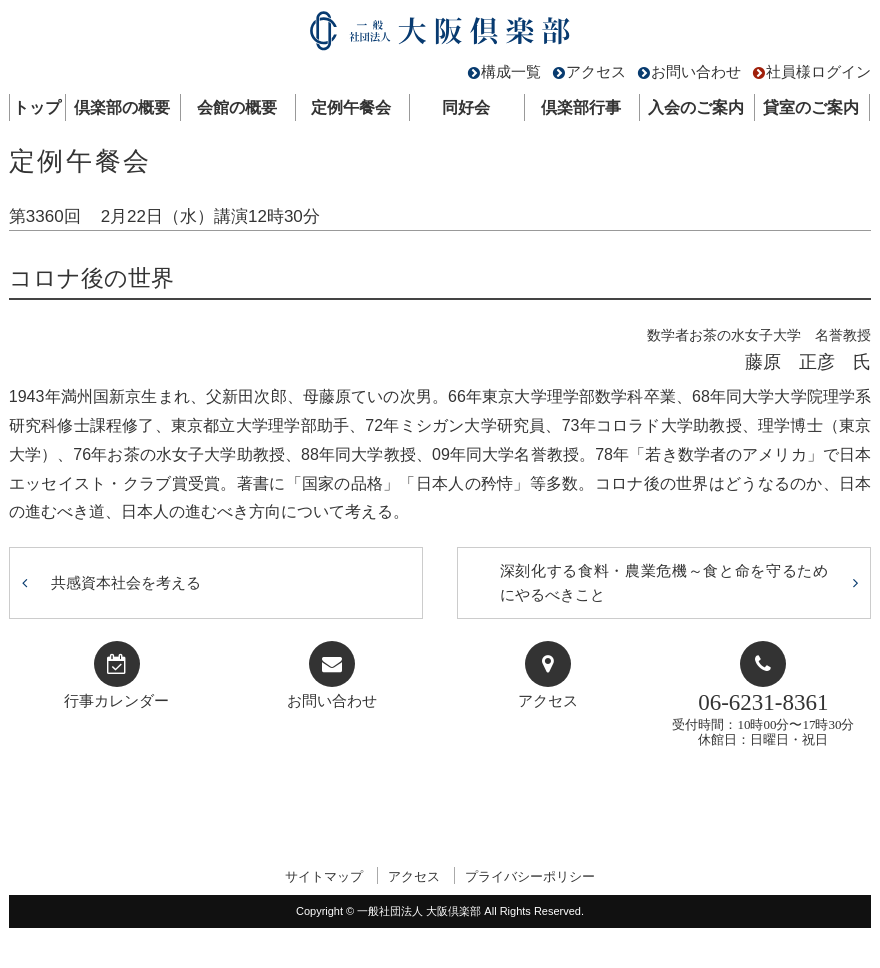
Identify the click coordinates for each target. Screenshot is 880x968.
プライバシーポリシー (530, 876)
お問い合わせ (696, 71)
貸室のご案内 (811, 107)
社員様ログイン (818, 71)
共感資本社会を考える (126, 582)
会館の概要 (237, 107)
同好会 (466, 107)
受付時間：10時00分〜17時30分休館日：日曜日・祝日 (763, 718)
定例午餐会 (351, 107)
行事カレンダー (116, 701)
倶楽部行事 (581, 107)
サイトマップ (324, 876)
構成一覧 (511, 71)
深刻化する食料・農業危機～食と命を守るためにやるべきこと (664, 582)
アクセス (596, 71)
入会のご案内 (696, 107)
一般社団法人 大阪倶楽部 (440, 35)
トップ (37, 107)
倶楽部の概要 (122, 107)
